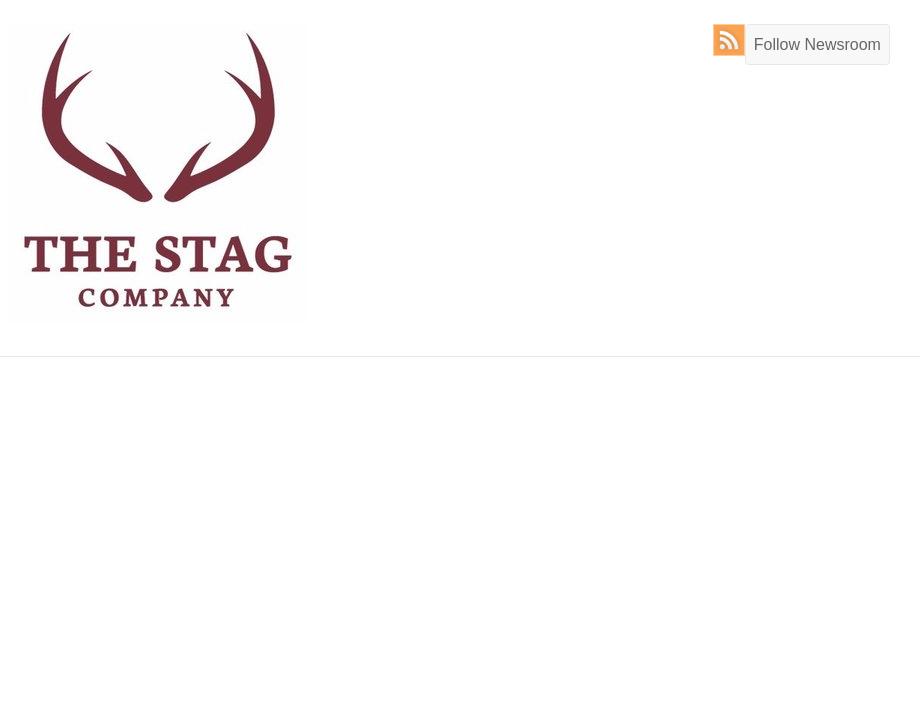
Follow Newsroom (817, 44)
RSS (733, 40)
